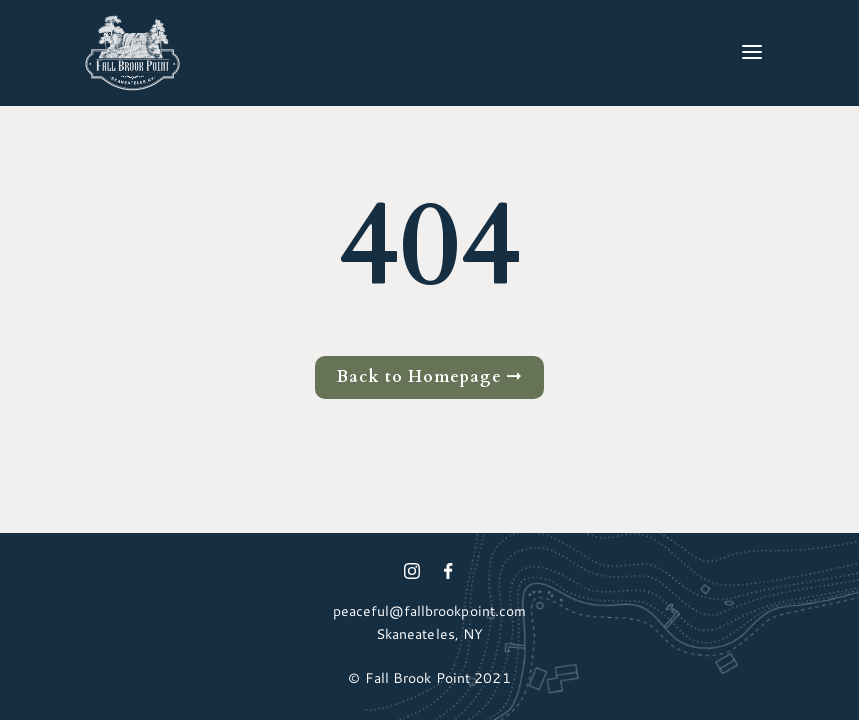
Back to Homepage (429, 377)
